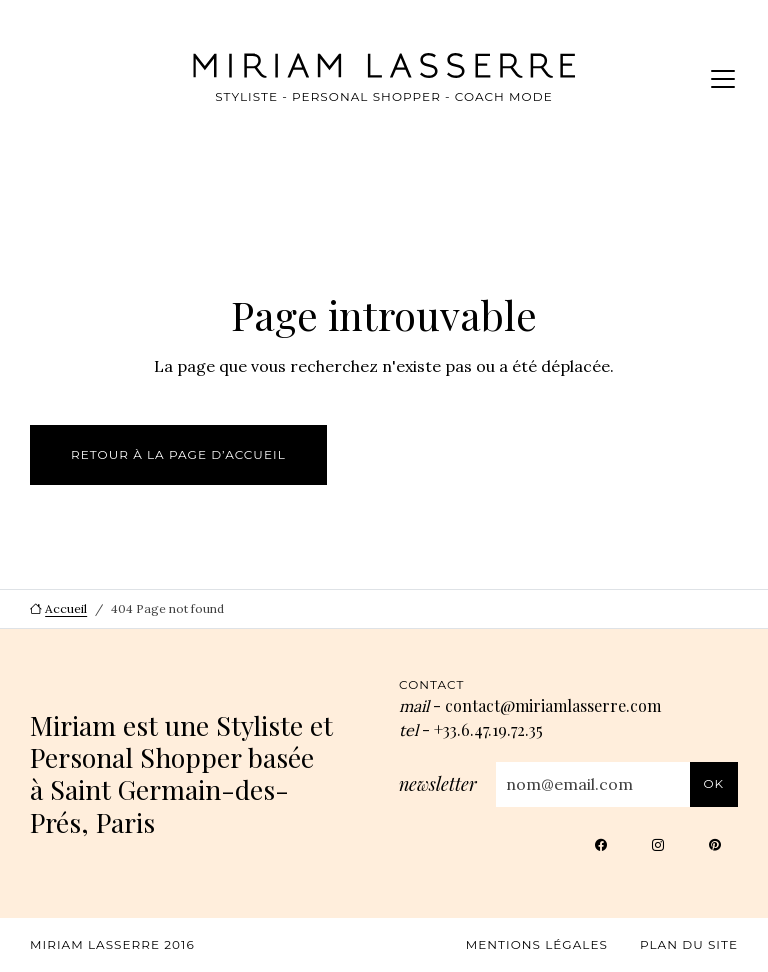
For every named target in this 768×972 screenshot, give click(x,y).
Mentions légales (537, 944)
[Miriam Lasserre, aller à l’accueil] (355, 65)
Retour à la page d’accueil (178, 454)
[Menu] (723, 79)
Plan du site (689, 944)
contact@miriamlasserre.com (553, 705)
